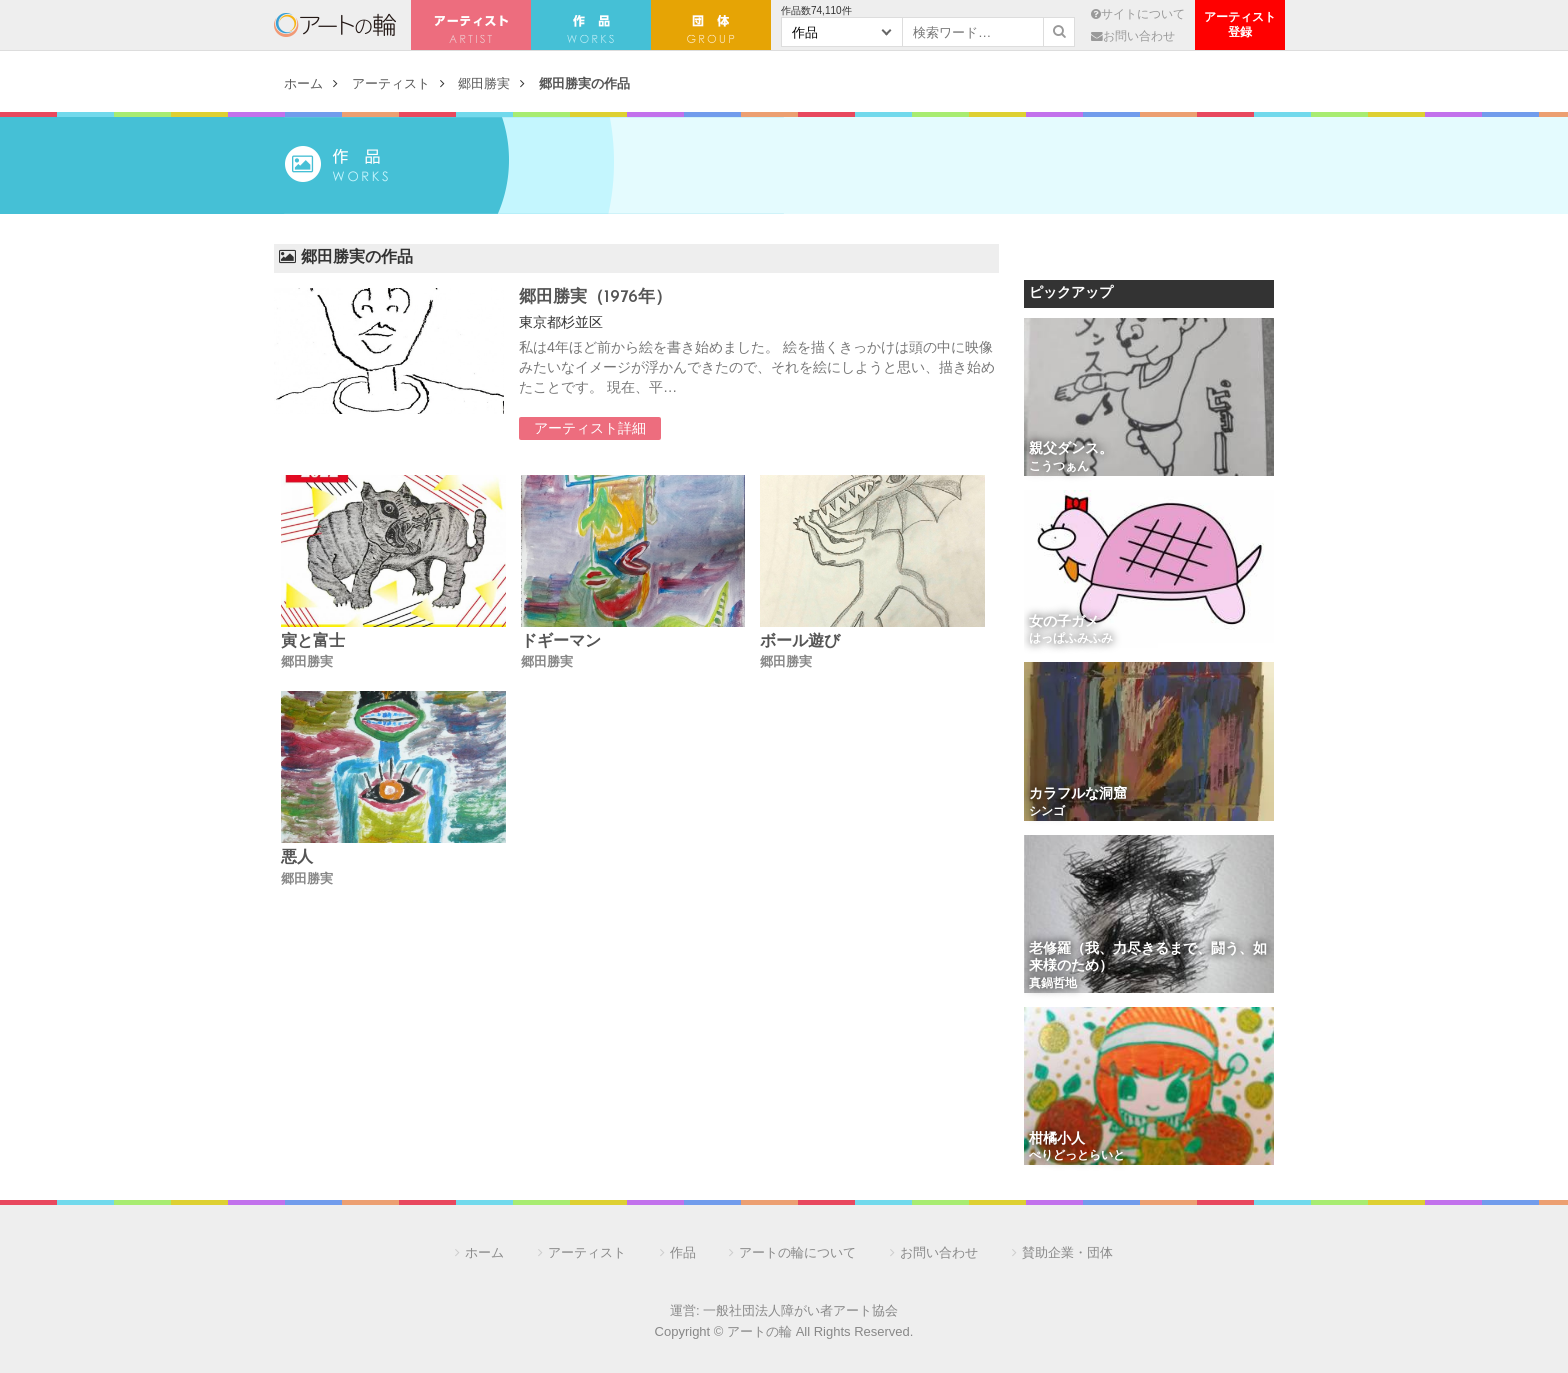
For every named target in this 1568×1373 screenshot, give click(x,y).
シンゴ (1047, 812)
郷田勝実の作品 (584, 83)
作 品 (591, 25)
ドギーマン (561, 642)
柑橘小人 (1057, 1139)
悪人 (297, 858)
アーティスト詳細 (590, 428)
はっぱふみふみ (1071, 639)
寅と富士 (313, 642)
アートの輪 (335, 25)
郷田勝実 (484, 83)
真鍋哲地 (1053, 984)
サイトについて (1138, 13)
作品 (683, 1252)
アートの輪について (797, 1252)
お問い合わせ (1133, 35)
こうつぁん (1059, 467)
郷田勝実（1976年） (595, 297)
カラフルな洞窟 (1078, 794)
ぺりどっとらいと (1077, 1156)
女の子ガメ (1064, 622)
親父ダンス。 (1071, 449)
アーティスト (471, 25)
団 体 (711, 25)
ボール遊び (800, 642)
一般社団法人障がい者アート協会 (800, 1310)
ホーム (303, 83)
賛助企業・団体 (1067, 1252)
